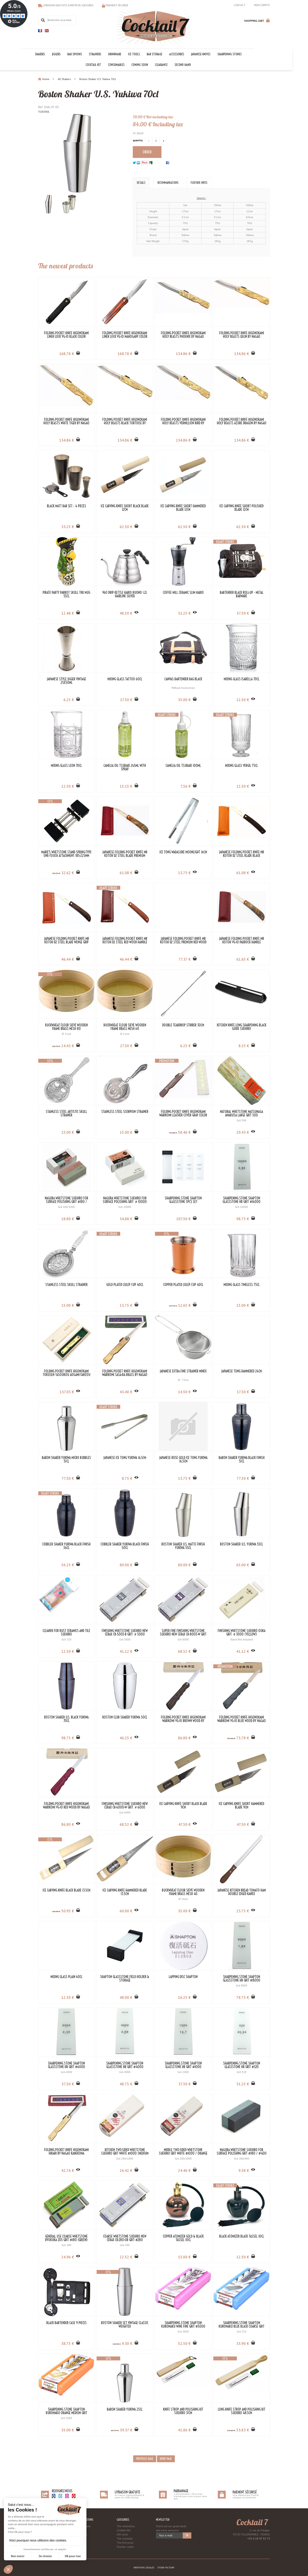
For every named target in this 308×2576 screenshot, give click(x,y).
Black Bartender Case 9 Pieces (65, 2322)
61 (125, 872)
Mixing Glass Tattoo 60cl (124, 679)
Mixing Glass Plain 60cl (65, 1976)
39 (125, 2429)
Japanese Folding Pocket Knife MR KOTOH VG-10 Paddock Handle (243, 940)
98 (243, 1218)
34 (125, 1218)
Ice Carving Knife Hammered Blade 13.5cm (124, 1891)
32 (65, 872)
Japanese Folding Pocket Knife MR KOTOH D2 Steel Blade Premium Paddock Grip (124, 855)
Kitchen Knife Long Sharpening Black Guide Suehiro (243, 1026)
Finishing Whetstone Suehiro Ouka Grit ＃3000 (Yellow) (243, 1632)
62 (125, 526)
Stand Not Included (243, 1639)
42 (65, 2170)
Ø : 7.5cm (183, 1379)
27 (125, 1045)
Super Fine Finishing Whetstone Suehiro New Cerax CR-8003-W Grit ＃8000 (183, 1634)
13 (184, 872)
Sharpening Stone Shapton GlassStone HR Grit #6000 (64, 2064)
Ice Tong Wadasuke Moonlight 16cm (183, 853)
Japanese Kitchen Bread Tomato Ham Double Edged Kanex (243, 1891)
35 (184, 699)
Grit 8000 (183, 1639)
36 (54, 872)
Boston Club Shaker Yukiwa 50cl (124, 1717)
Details (141, 182)
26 (125, 2170)
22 (125, 2256)
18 (65, 1218)
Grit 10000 (124, 1206)
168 (64, 353)
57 (244, 613)
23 (243, 1910)
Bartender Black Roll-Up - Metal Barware (243, 594)
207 (183, 1218)
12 (65, 613)
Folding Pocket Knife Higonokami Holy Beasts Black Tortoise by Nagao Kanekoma (124, 422)
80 (125, 1564)
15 (125, 786)
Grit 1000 (183, 2071)
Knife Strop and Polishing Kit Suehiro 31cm (184, 2410)
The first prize (125, 2542)
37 (184, 2083)
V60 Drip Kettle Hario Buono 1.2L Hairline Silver (124, 594)
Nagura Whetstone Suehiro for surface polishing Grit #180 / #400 (243, 2153)
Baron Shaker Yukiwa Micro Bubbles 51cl (64, 1459)
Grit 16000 (243, 1206)
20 (243, 1132)
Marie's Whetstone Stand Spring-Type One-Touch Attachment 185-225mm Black (65, 855)
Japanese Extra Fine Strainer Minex (183, 1371)
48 (125, 613)
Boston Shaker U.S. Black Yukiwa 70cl (65, 1718)
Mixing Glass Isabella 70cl (243, 679)
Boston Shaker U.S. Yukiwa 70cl (99, 94)
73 (173, 1132)
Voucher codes (125, 2546)
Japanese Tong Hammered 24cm (243, 1371)
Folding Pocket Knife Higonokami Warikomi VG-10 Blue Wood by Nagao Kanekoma (243, 1720)
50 (65, 1910)
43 (125, 1391)
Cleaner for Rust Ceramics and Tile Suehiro (65, 1632)
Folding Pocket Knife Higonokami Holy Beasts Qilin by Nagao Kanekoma (243, 336)
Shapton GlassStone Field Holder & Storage (124, 1978)
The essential (125, 2538)
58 (184, 1132)
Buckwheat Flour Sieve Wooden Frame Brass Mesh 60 (124, 1026)
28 (54, 1045)
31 (184, 613)
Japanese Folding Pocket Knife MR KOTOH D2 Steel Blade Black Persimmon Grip (243, 855)
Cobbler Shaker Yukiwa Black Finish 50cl (124, 1545)
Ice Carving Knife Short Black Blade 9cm (184, 1805)
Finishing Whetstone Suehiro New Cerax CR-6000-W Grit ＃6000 (124, 1805)
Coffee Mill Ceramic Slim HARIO (183, 592)
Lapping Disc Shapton (183, 1976)
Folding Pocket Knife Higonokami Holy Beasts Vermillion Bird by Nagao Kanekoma (183, 422)
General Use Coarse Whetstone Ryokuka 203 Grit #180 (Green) (65, 2237)
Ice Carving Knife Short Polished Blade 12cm (243, 507)
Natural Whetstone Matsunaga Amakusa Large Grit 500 (243, 1113)
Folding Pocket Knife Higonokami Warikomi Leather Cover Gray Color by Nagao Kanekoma (183, 1115)
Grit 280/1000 (124, 2158)
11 (184, 1305)
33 (65, 526)
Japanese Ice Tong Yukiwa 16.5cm (124, 1457)
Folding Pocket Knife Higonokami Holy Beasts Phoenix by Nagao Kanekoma (183, 336)
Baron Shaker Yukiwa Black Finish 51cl (243, 1459)
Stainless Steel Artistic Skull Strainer (64, 1113)
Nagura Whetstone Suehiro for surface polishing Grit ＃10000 (124, 1199)
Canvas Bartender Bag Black (184, 679)
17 (125, 699)
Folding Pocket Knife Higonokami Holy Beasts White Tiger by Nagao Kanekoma (65, 422)
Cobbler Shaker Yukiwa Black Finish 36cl (65, 1545)
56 (65, 1564)
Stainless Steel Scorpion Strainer (124, 1111)
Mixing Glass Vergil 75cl (243, 765)
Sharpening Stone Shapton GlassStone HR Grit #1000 (183, 2064)
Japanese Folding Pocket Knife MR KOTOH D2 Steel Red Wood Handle (124, 940)
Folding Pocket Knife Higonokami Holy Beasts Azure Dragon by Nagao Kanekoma (243, 422)
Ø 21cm (65, 1033)
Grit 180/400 (243, 2158)
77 (185, 959)
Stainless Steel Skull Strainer (65, 1284)
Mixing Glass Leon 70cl (64, 765)
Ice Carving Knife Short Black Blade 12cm (124, 507)
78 (243, 1997)
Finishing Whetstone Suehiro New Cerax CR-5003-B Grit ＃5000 (124, 1632)
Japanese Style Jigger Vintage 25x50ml (64, 680)
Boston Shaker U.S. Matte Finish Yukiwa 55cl (183, 1545)
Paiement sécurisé (117, 5)
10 (116, 2343)
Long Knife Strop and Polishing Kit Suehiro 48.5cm (243, 2410)
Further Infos (199, 182)
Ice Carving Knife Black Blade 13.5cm (65, 1891)
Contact (240, 5)
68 (184, 1651)
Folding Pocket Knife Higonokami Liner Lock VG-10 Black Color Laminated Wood (64, 336)
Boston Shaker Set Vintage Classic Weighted (124, 2324)
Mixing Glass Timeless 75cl (243, 1284)
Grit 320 (65, 1639)
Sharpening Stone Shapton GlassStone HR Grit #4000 (124, 2064)
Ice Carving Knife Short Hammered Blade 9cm (243, 1805)
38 (65, 2343)
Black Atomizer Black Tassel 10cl (243, 2236)
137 (64, 1391)
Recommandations (168, 182)
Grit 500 (243, 1120)
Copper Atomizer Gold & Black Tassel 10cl (183, 2237)
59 (232, 2430)
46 (65, 959)
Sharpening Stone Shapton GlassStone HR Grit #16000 (243, 1199)
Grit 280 (124, 2244)
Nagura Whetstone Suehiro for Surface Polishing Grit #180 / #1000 (65, 1201)
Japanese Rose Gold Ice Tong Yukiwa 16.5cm (184, 1459)
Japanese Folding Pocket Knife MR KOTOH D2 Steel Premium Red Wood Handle (183, 942)
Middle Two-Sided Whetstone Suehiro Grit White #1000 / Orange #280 (183, 2153)
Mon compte (262, 5)
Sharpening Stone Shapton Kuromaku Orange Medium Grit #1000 (65, 2412)
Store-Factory (165, 2567)
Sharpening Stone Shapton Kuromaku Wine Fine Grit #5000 (184, 2324)
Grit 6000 (124, 1812)
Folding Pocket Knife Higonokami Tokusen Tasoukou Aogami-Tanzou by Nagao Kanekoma (64, 1374)
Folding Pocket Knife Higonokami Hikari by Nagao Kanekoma (64, 2151)
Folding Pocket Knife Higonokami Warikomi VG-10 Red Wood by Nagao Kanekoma (64, 1807)
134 (183, 353)
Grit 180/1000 (64, 1206)
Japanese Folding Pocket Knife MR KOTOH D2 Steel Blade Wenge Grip (64, 940)
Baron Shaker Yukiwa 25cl (124, 2409)
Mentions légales (144, 2567)
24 (65, 1045)
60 (54, 1911)
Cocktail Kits (124, 2530)
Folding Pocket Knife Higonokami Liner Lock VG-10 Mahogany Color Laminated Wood (124, 336)
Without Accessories (183, 687)
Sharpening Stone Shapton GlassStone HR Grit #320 (243, 2064)
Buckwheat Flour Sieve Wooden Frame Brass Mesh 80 (65, 1026)
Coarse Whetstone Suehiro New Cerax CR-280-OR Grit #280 (124, 2237)
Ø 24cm (183, 1898)
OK (187, 2535)
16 (184, 1997)
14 (184, 1391)
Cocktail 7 (252, 2522)
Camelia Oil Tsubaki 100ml (183, 765)
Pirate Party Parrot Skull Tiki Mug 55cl (64, 594)
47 (184, 1824)
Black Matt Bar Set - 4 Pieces (64, 506)
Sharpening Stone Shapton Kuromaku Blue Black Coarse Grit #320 (243, 2326)
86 (184, 1737)
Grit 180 (65, 2244)
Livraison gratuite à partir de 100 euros (68, 5)
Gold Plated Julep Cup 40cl (124, 1284)
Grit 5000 (124, 1639)
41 (125, 1651)
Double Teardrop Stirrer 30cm (184, 1025)
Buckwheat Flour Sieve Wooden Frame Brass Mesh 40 (183, 1891)
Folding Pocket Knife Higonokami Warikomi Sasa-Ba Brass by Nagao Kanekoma (124, 1374)
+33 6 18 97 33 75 (258, 2538)
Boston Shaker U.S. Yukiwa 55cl (243, 1544)
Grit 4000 (124, 2071)
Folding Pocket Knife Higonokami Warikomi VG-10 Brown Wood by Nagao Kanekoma (183, 1720)
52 (184, 2343)
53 (243, 2429)
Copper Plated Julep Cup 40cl (184, 1284)
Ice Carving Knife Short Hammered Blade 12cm (183, 507)
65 (243, 1564)
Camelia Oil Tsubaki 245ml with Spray (124, 767)
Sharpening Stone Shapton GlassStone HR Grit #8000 (243, 1978)
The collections (126, 2526)
